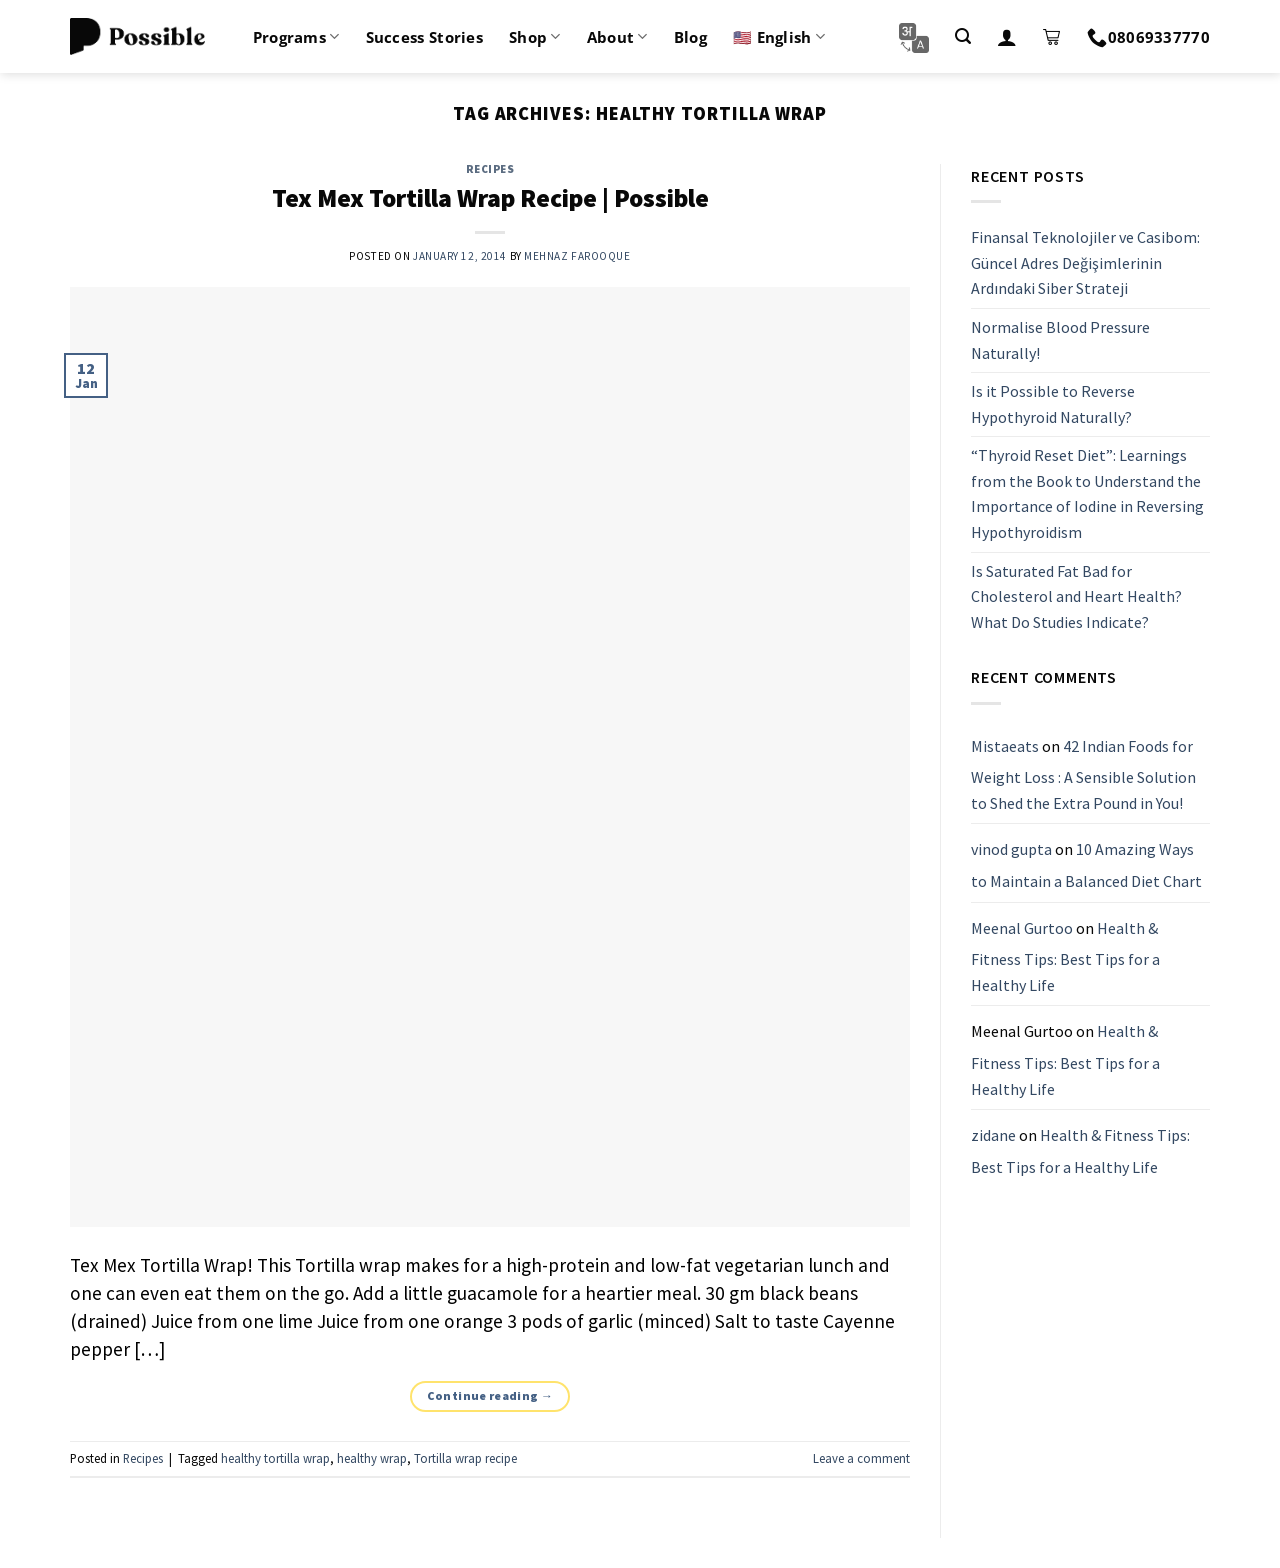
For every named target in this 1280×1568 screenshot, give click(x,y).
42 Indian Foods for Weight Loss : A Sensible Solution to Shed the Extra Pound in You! (1083, 774)
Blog (690, 37)
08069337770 (1148, 37)
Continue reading (490, 1395)
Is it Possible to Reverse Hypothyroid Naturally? (1053, 404)
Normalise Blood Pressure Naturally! (1060, 340)
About (617, 37)
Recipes (490, 169)
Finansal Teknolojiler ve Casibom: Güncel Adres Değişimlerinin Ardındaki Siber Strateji (1085, 262)
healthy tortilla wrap (275, 1458)
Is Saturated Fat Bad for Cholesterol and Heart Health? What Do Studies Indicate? (1076, 596)
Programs (296, 37)
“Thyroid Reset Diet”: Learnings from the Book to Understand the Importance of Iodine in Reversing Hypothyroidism (1087, 494)
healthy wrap (372, 1458)
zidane (993, 1135)
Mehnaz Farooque (577, 256)
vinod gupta (1011, 850)
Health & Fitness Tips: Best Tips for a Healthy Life (1065, 956)
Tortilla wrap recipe (465, 1458)
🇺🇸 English (779, 37)
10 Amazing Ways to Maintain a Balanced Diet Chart (1086, 866)
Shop (535, 37)
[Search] (963, 36)
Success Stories (425, 37)
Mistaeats (1005, 746)
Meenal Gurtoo (1022, 928)
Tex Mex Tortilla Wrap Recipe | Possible (490, 198)
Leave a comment (861, 1458)
